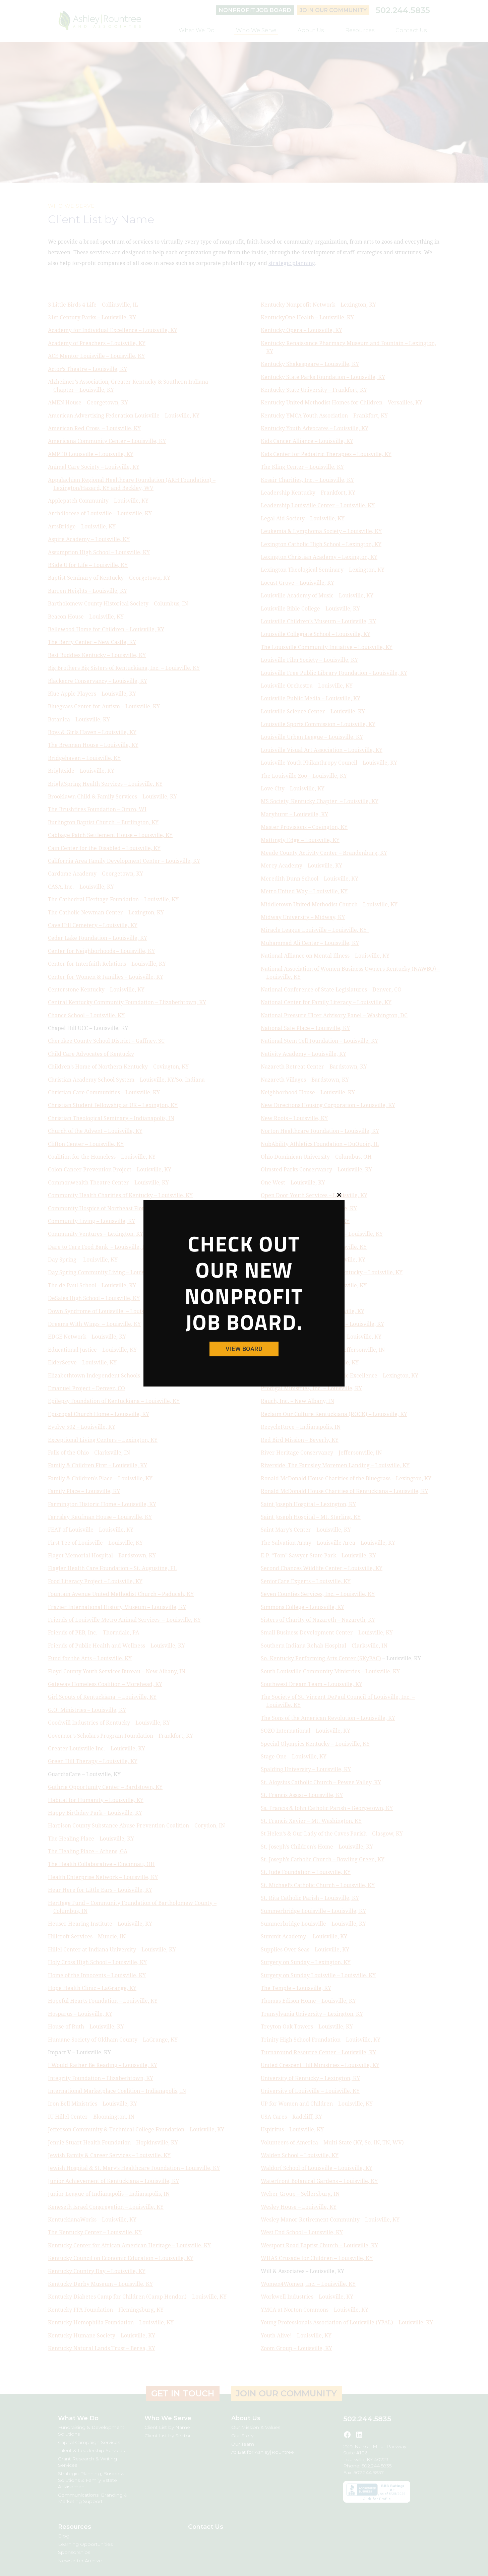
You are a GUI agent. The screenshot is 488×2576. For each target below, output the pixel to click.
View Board (244, 1348)
